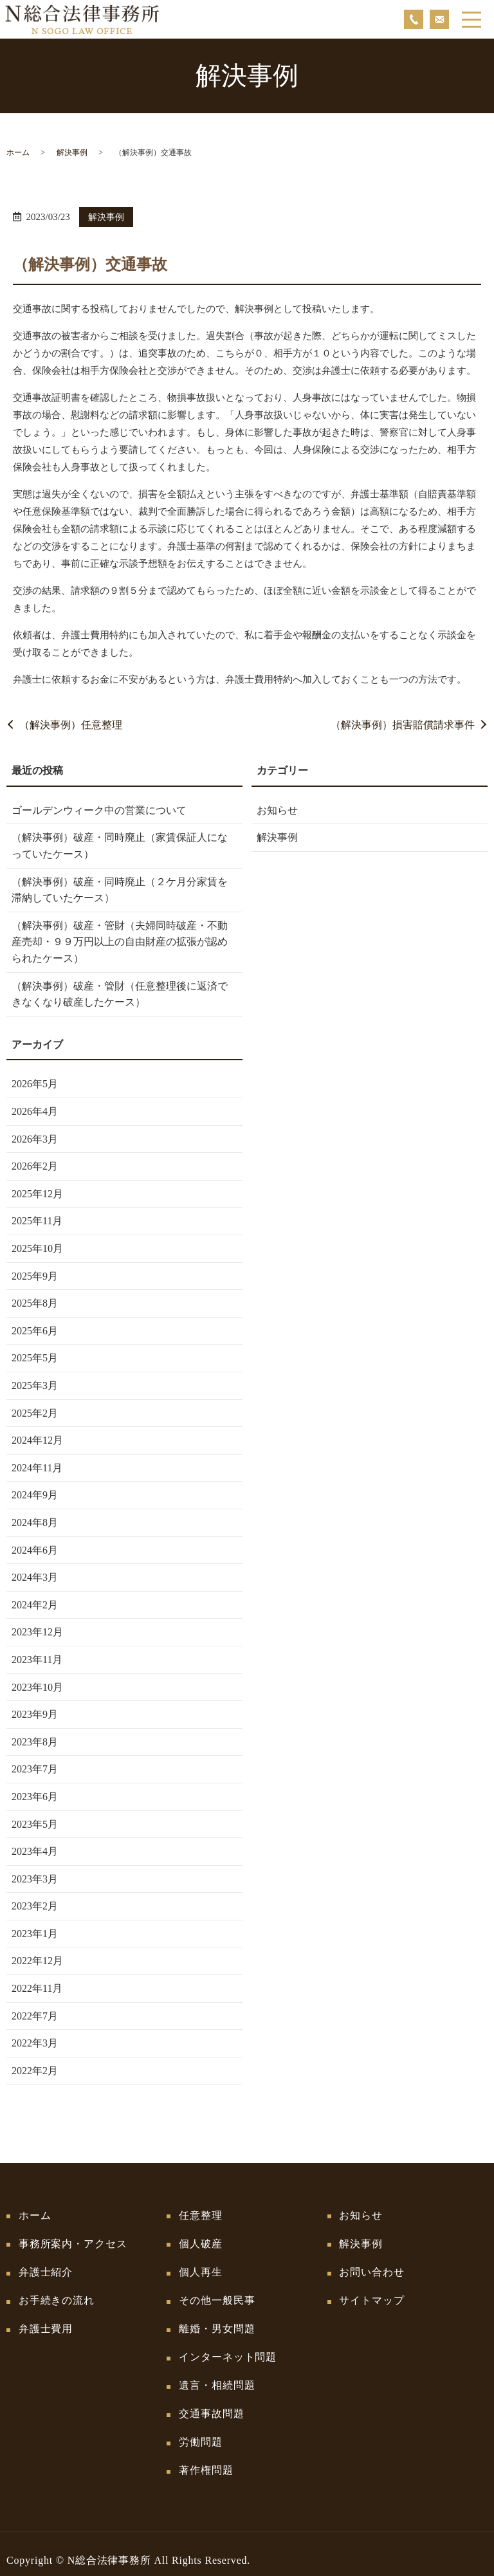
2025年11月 (37, 1220)
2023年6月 (35, 1796)
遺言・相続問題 (218, 2376)
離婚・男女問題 (218, 2322)
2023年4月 (35, 1851)
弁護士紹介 (47, 2269)
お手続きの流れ (57, 2296)
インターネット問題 (229, 2349)
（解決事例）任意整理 (70, 724)
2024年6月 (35, 1550)
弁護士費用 (47, 2322)
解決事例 (72, 152)
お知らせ (277, 810)
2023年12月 (37, 1631)
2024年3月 (35, 1577)
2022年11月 (37, 1988)
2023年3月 (35, 1878)
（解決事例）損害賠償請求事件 (403, 724)
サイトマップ (373, 2296)
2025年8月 (35, 1303)
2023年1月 (35, 1933)
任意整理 (201, 2215)
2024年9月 (35, 1494)
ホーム (18, 152)
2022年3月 (35, 2043)
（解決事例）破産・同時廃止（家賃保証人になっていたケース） (120, 846)
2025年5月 (35, 1357)
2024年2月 (35, 1604)
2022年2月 (35, 2070)
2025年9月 (35, 1276)
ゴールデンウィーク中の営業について (99, 810)
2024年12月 (37, 1440)
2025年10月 (37, 1248)
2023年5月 (35, 1824)
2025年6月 (35, 1330)
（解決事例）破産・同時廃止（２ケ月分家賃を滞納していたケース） (120, 890)
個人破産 (201, 2242)
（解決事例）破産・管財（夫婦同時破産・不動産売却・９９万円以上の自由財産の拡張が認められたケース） (120, 942)
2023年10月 (37, 1687)
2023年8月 (35, 1741)
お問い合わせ (373, 2269)
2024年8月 (35, 1522)
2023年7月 (35, 1768)
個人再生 (201, 2269)
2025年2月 (35, 1413)
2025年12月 (37, 1193)
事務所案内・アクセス (74, 2242)
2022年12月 (37, 1960)
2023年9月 (35, 1714)
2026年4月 (35, 1111)
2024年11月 (37, 1467)
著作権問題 (207, 2457)
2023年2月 (35, 1905)
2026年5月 (35, 1083)
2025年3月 (35, 1385)
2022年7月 (35, 2015)
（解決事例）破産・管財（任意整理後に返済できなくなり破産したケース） (120, 994)
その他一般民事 (218, 2296)
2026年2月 (35, 1166)
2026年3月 (35, 1139)
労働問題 (201, 2430)
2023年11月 (37, 1659)
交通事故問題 (212, 2403)
